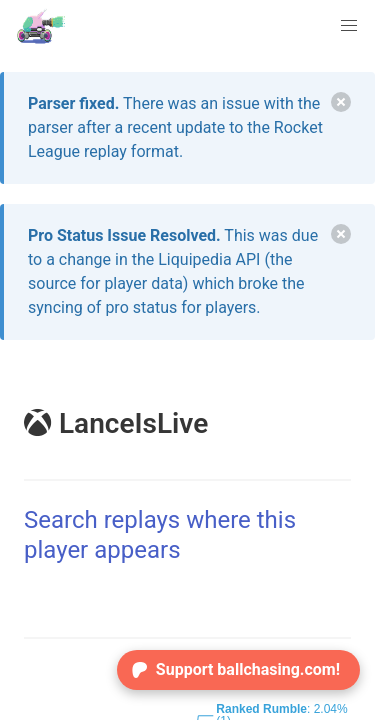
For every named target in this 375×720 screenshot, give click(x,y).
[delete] (341, 102)
